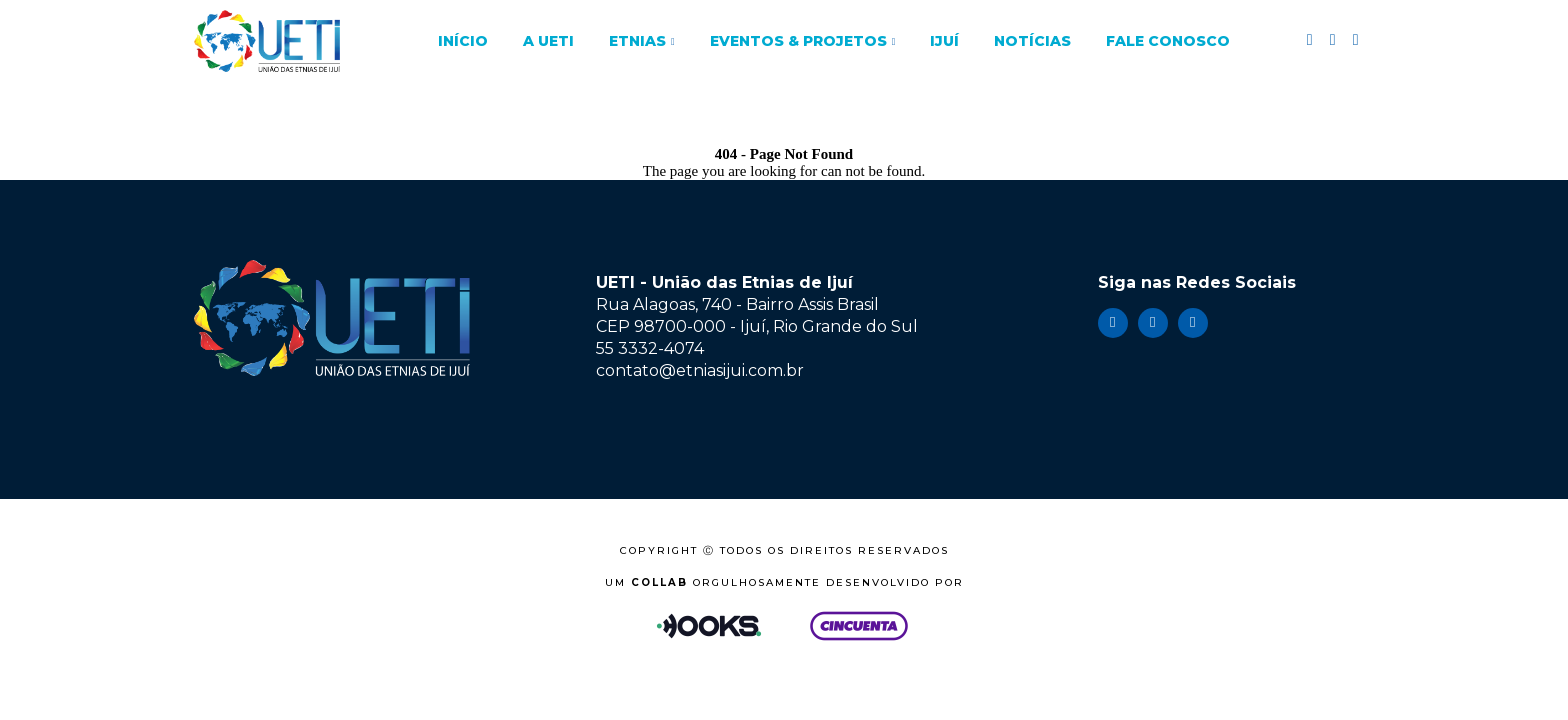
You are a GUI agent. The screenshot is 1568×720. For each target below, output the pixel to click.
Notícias (1032, 41)
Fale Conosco (1168, 41)
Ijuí (944, 41)
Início (463, 41)
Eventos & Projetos (798, 41)
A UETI (548, 41)
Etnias (637, 41)
